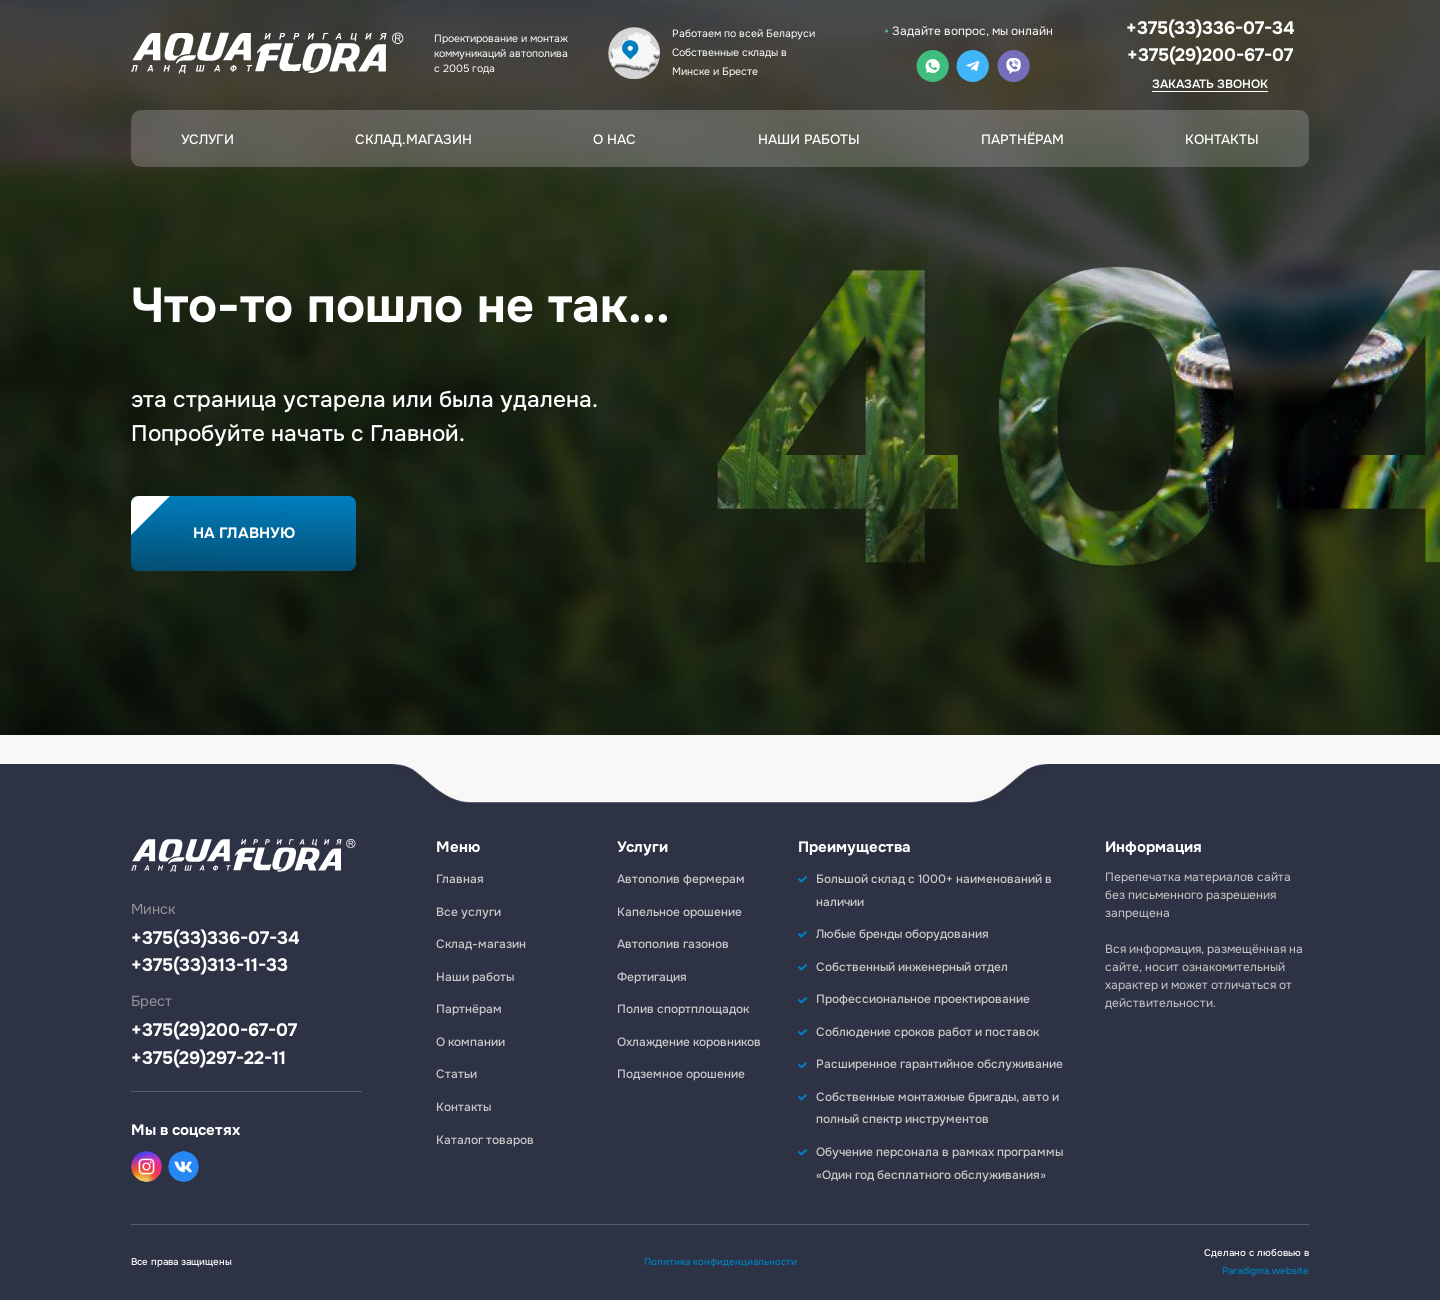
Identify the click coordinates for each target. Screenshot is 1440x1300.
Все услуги (468, 912)
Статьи (456, 1074)
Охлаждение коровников (689, 1042)
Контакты (1222, 139)
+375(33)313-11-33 (209, 965)
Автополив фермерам (681, 879)
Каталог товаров (485, 1140)
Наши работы (809, 139)
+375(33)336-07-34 (1210, 28)
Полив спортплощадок (683, 1009)
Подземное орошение (681, 1074)
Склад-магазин (481, 944)
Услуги (207, 139)
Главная (460, 879)
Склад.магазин (413, 139)
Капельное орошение (679, 912)
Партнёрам (1022, 139)
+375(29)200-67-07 (1210, 55)
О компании (470, 1042)
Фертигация (652, 977)
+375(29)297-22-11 (208, 1058)
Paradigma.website (1265, 1271)
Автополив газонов (673, 944)
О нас (614, 139)
